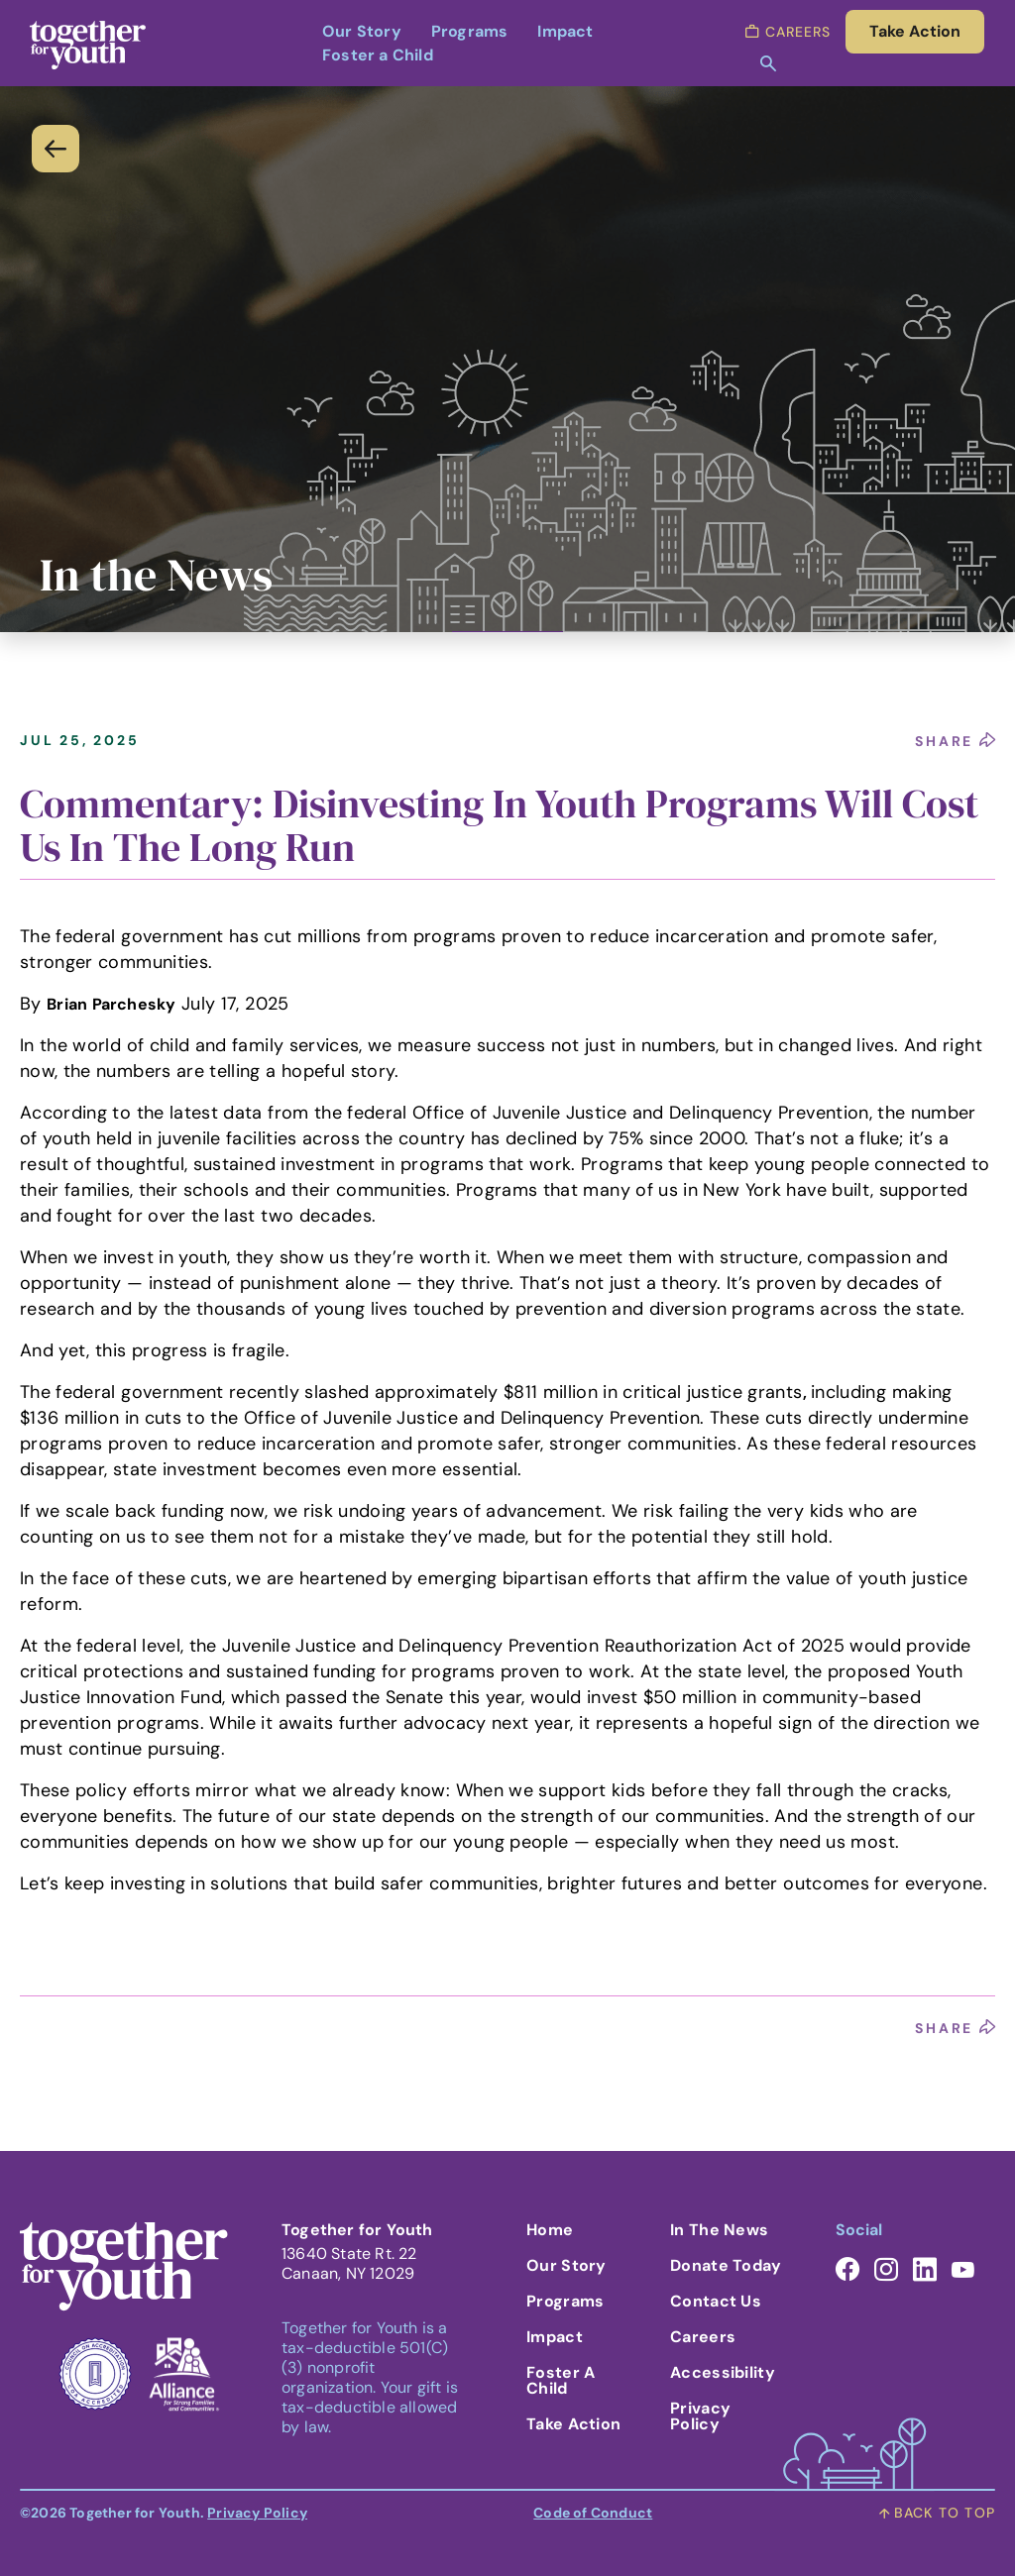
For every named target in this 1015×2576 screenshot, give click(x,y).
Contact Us (715, 2301)
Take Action (573, 2424)
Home (549, 2229)
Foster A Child (560, 2380)
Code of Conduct (592, 2513)
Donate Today (726, 2265)
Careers (702, 2336)
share (955, 741)
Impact (565, 31)
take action (914, 31)
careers (788, 32)
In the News (719, 2229)
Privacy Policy (700, 2416)
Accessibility (722, 2372)
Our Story (361, 31)
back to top (937, 2513)
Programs (469, 31)
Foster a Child (377, 55)
